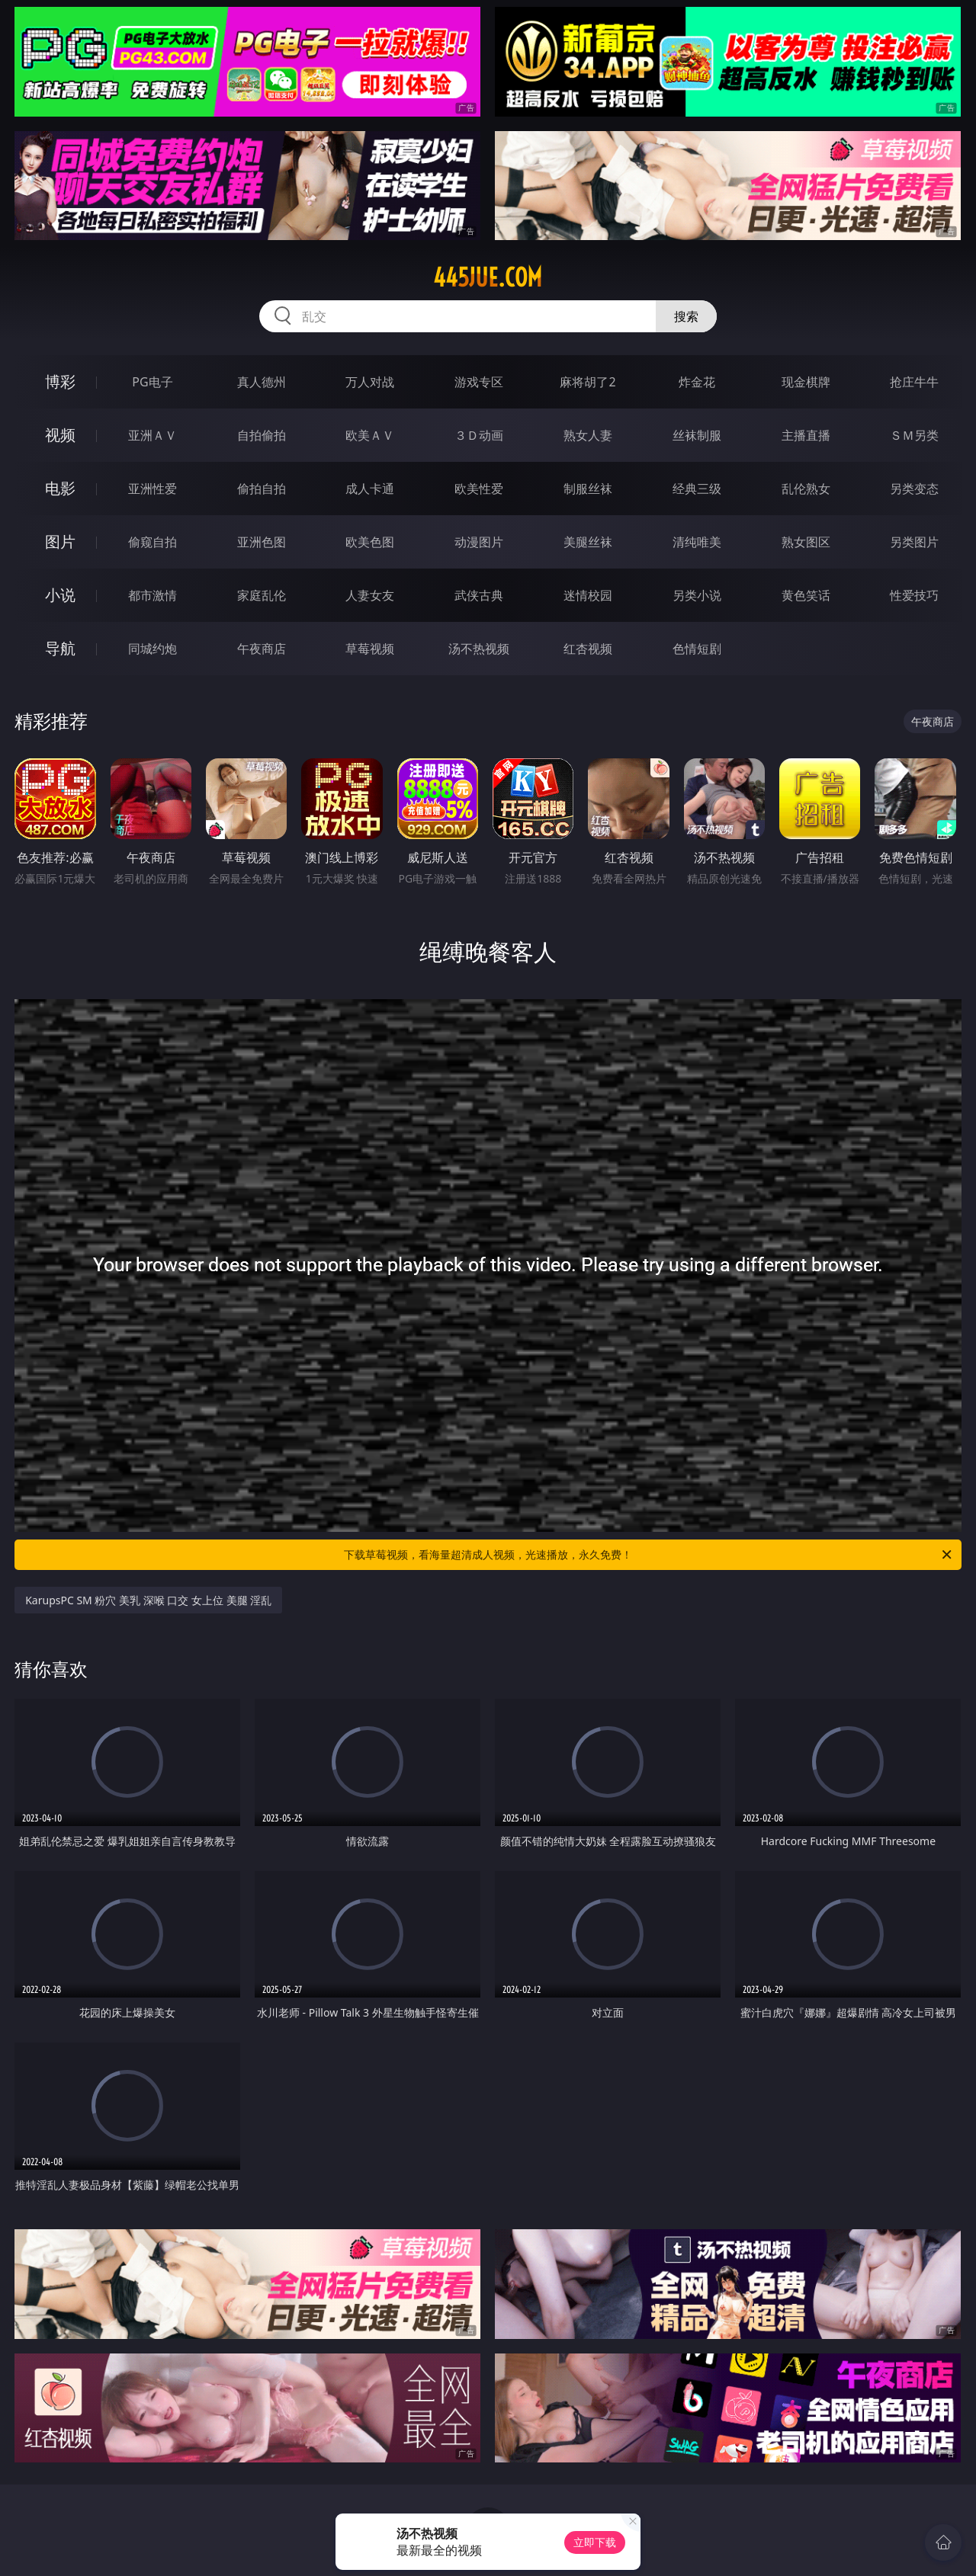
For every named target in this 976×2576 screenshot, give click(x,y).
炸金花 (697, 381)
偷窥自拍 (152, 541)
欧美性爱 (478, 488)
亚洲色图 (261, 541)
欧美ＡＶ (369, 435)
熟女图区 (806, 541)
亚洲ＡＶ (152, 435)
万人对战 (369, 381)
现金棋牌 (806, 381)
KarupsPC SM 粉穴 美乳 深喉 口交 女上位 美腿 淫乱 (148, 1600)
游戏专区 (478, 381)
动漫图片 (478, 541)
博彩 (60, 381)
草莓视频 (369, 648)
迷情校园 (587, 595)
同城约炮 (152, 648)
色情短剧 (697, 648)
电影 (60, 488)
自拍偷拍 (261, 435)
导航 (60, 648)
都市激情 (152, 595)
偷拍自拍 (261, 488)
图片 (60, 541)
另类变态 (914, 488)
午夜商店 (261, 648)
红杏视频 (587, 648)
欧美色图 (369, 541)
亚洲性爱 (152, 488)
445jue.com (487, 277)
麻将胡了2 (587, 381)
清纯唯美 (697, 541)
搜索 (686, 316)
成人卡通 (369, 488)
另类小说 (697, 595)
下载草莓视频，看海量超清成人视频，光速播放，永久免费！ (649, 1555)
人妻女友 (369, 595)
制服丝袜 (587, 488)
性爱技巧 (914, 595)
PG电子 (152, 381)
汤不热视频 (478, 648)
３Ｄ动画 (478, 435)
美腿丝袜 (587, 541)
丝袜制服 (697, 435)
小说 (60, 595)
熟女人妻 (587, 435)
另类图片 (914, 541)
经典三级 (697, 488)
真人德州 (261, 381)
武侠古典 (478, 595)
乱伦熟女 (806, 488)
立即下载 (594, 2542)
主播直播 (806, 435)
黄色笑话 (806, 595)
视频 (60, 435)
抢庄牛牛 (914, 381)
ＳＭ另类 (914, 435)
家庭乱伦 (261, 595)
